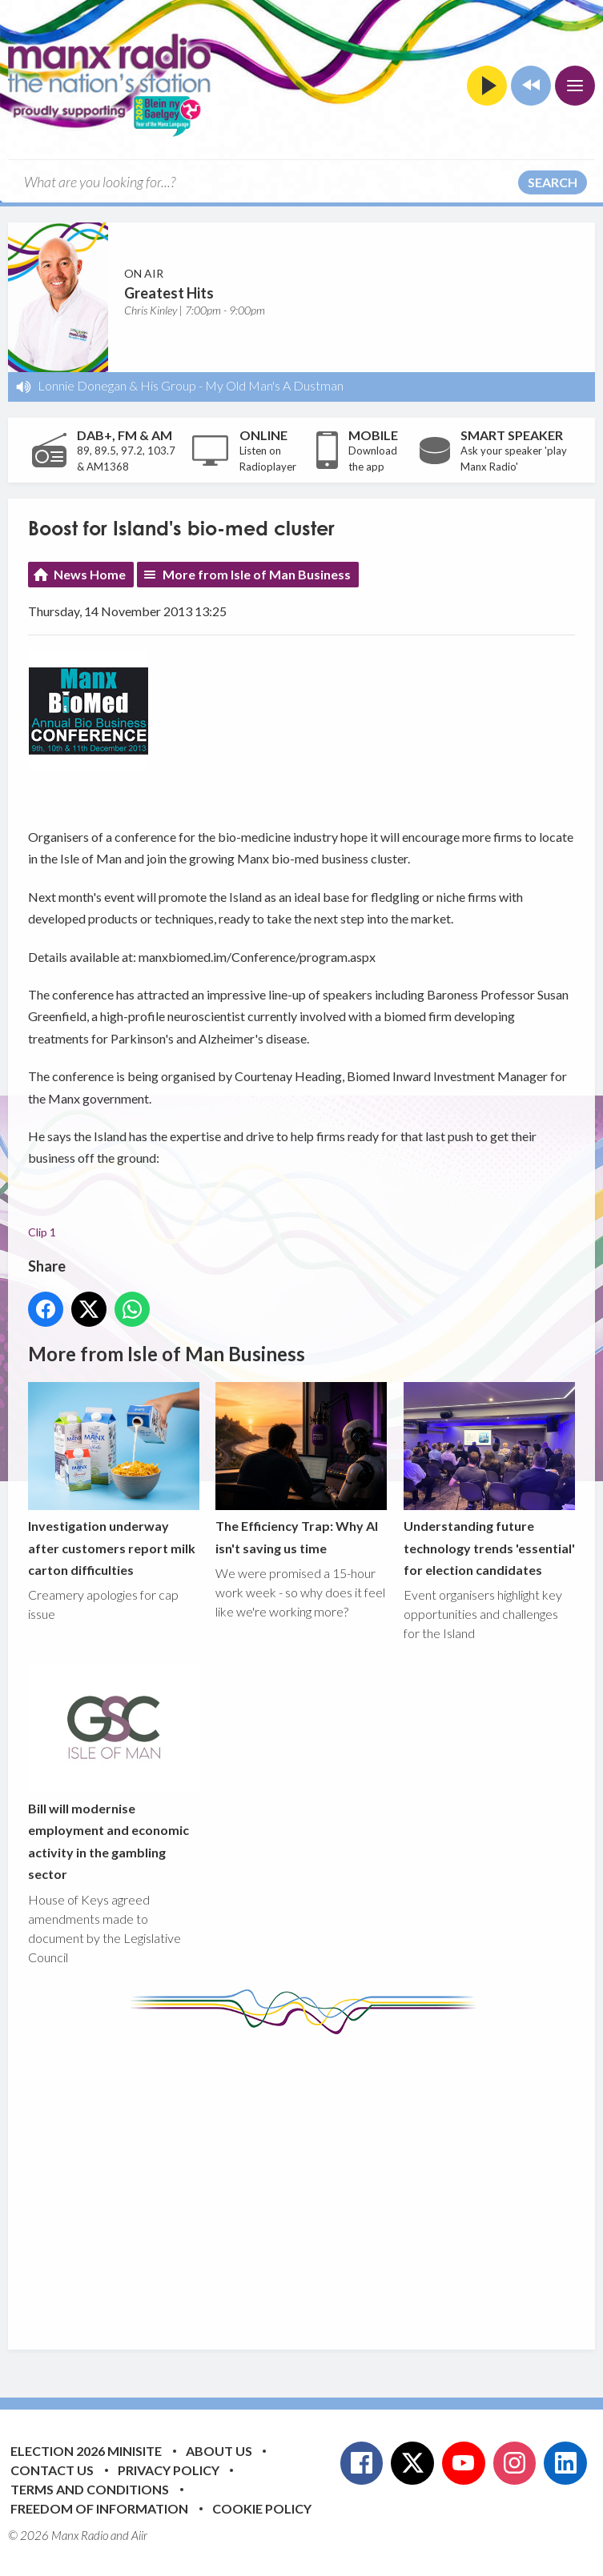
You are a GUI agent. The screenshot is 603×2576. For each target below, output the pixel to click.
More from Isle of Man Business (257, 574)
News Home (90, 574)
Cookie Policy (262, 2508)
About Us (219, 2450)
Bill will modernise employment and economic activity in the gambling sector (113, 1773)
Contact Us (52, 2470)
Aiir (139, 2535)
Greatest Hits (169, 293)
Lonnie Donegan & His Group (117, 385)
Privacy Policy (168, 2470)
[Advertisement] (315, 2180)
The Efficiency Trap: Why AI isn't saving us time (301, 1469)
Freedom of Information (99, 2508)
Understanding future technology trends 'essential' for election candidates (489, 1479)
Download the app (372, 458)
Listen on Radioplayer (267, 458)
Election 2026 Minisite (86, 2450)
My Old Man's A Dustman (274, 385)
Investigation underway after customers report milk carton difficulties (113, 1479)
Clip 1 (42, 1233)
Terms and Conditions (89, 2489)
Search (552, 182)
